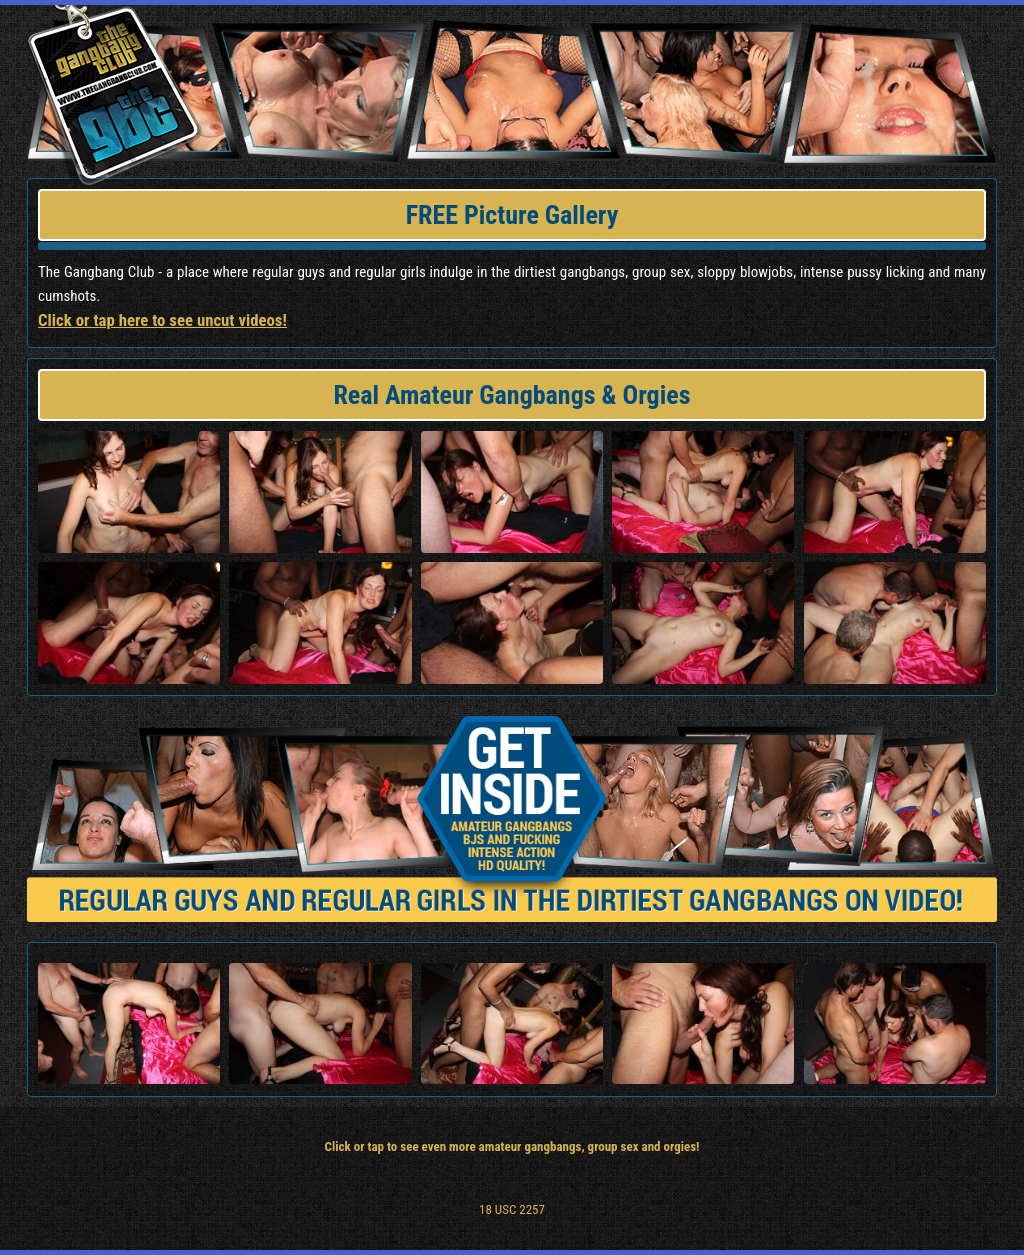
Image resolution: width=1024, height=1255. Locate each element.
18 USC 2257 (512, 1209)
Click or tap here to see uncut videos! (162, 320)
